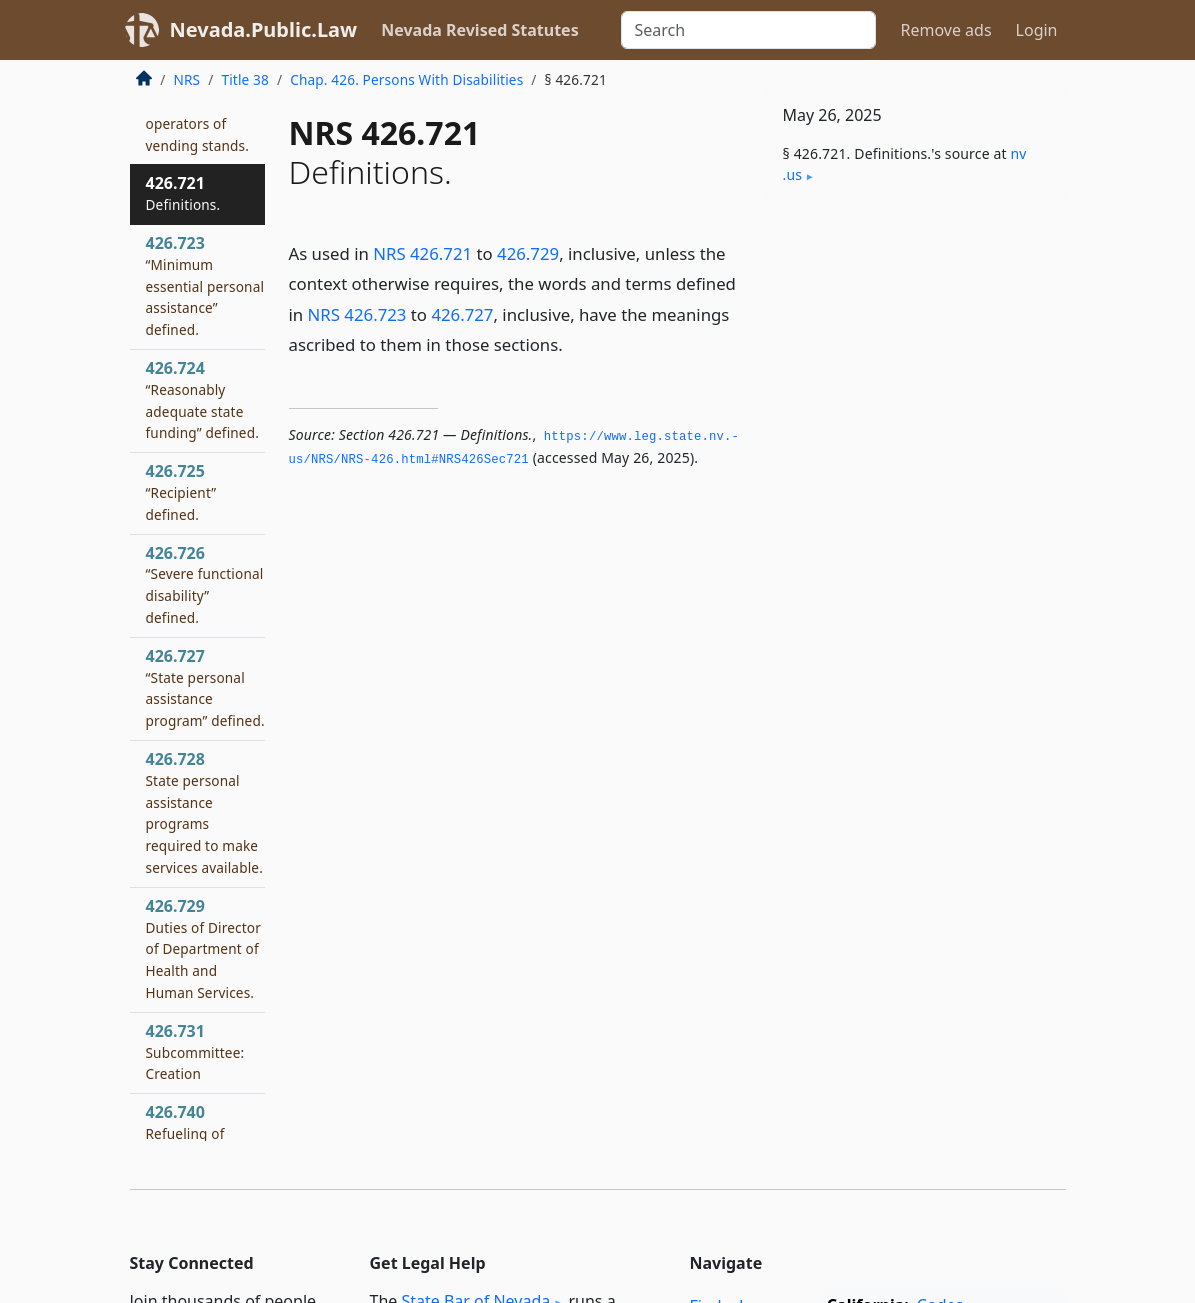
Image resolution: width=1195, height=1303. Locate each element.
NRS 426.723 (357, 314)
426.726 (205, 584)
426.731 (195, 1052)
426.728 (204, 812)
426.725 (181, 492)
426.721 (183, 193)
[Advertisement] (916, 357)
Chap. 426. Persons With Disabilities (406, 79)
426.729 (528, 253)
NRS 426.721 (422, 253)
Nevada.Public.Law (264, 29)
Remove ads (945, 30)
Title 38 (245, 79)
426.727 (462, 314)
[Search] (748, 30)
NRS (187, 79)
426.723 (205, 285)
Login (1037, 30)
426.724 (203, 399)
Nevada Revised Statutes (480, 30)
